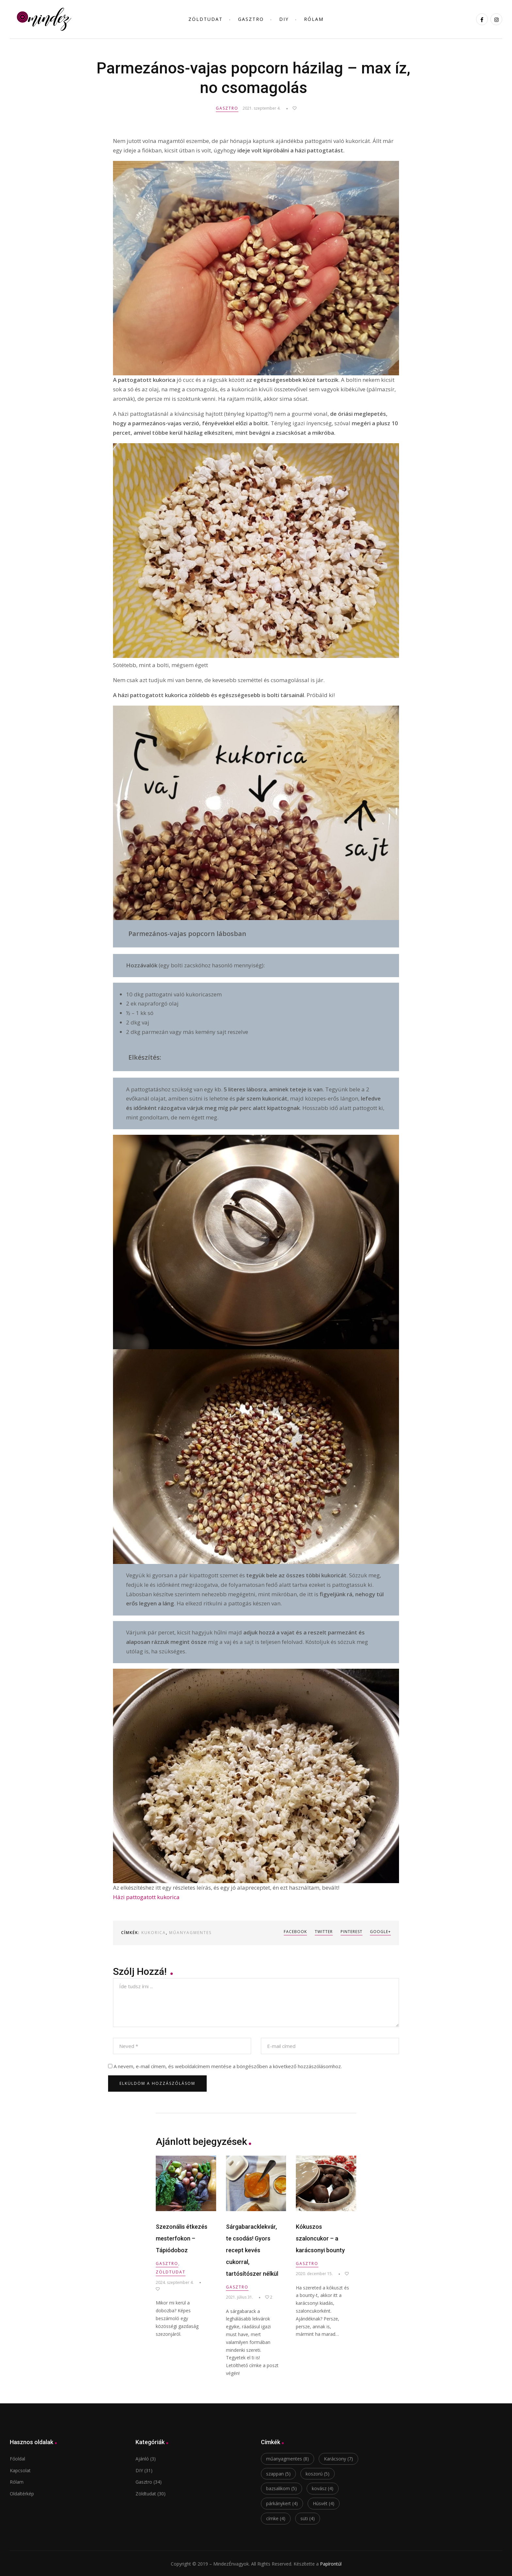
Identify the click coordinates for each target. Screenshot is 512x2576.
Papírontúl (331, 2563)
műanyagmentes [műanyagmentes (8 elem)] (287, 2458)
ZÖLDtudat (205, 19)
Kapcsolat (20, 2469)
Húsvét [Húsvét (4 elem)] (323, 2503)
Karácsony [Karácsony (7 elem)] (338, 2458)
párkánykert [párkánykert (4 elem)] (282, 2503)
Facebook (287, 1931)
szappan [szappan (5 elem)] (278, 2473)
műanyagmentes (190, 1932)
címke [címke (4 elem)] (275, 2517)
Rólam (314, 19)
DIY (284, 19)
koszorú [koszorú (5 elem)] (317, 2473)
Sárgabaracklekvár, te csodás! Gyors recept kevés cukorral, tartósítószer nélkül (252, 2249)
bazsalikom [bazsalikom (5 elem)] (281, 2488)
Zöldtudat (170, 2271)
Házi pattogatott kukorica (146, 1897)
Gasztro (251, 19)
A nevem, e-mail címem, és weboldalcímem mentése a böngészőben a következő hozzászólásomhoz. (228, 2065)
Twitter (318, 1931)
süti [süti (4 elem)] (307, 2517)
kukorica (153, 1932)
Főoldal (17, 2458)
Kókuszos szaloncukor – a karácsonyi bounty (320, 2237)
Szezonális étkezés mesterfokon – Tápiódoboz (181, 2237)
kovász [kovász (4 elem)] (322, 2488)
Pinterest (349, 1931)
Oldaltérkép (22, 2493)
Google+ (380, 1931)
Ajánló (142, 2458)
